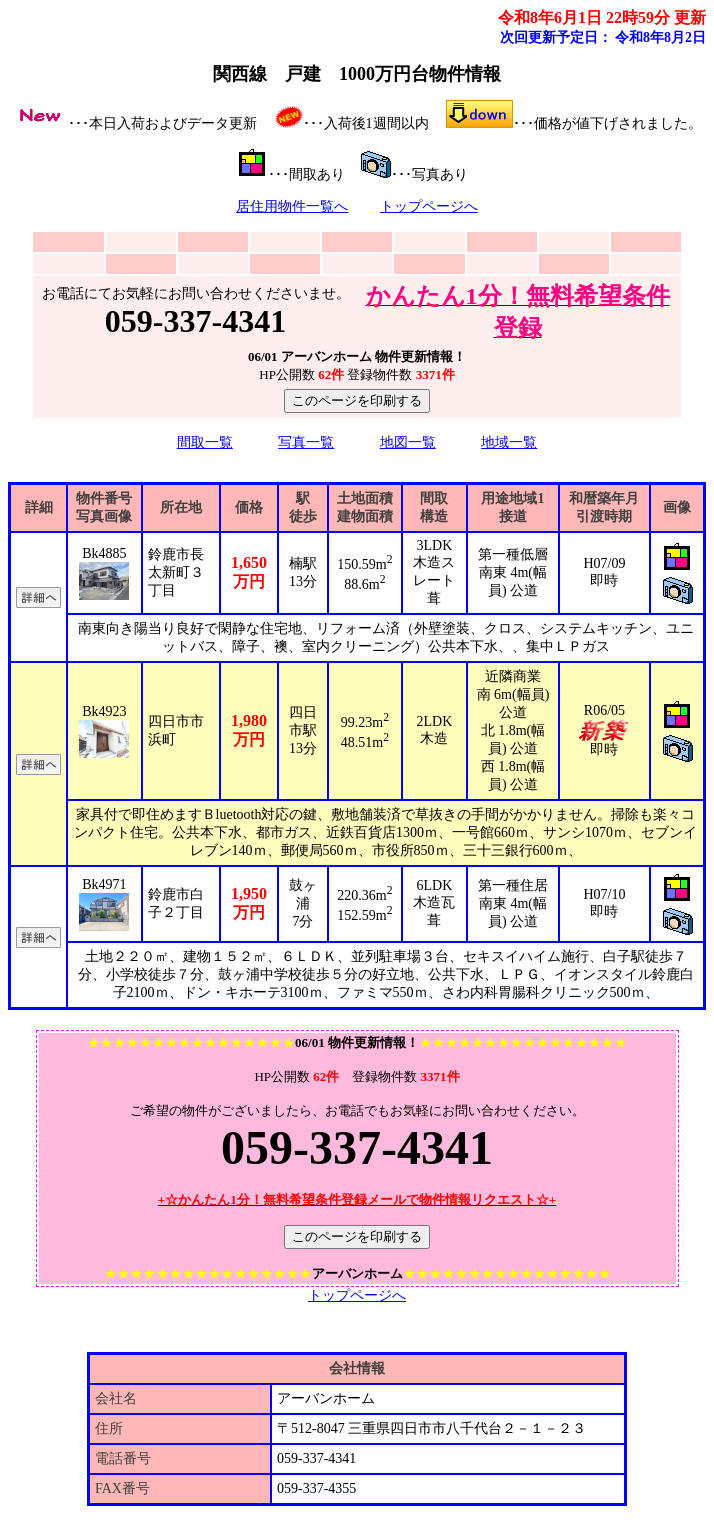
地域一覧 (509, 442)
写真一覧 (306, 442)
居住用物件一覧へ (292, 206)
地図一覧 (408, 442)
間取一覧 (205, 442)
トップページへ (429, 206)
